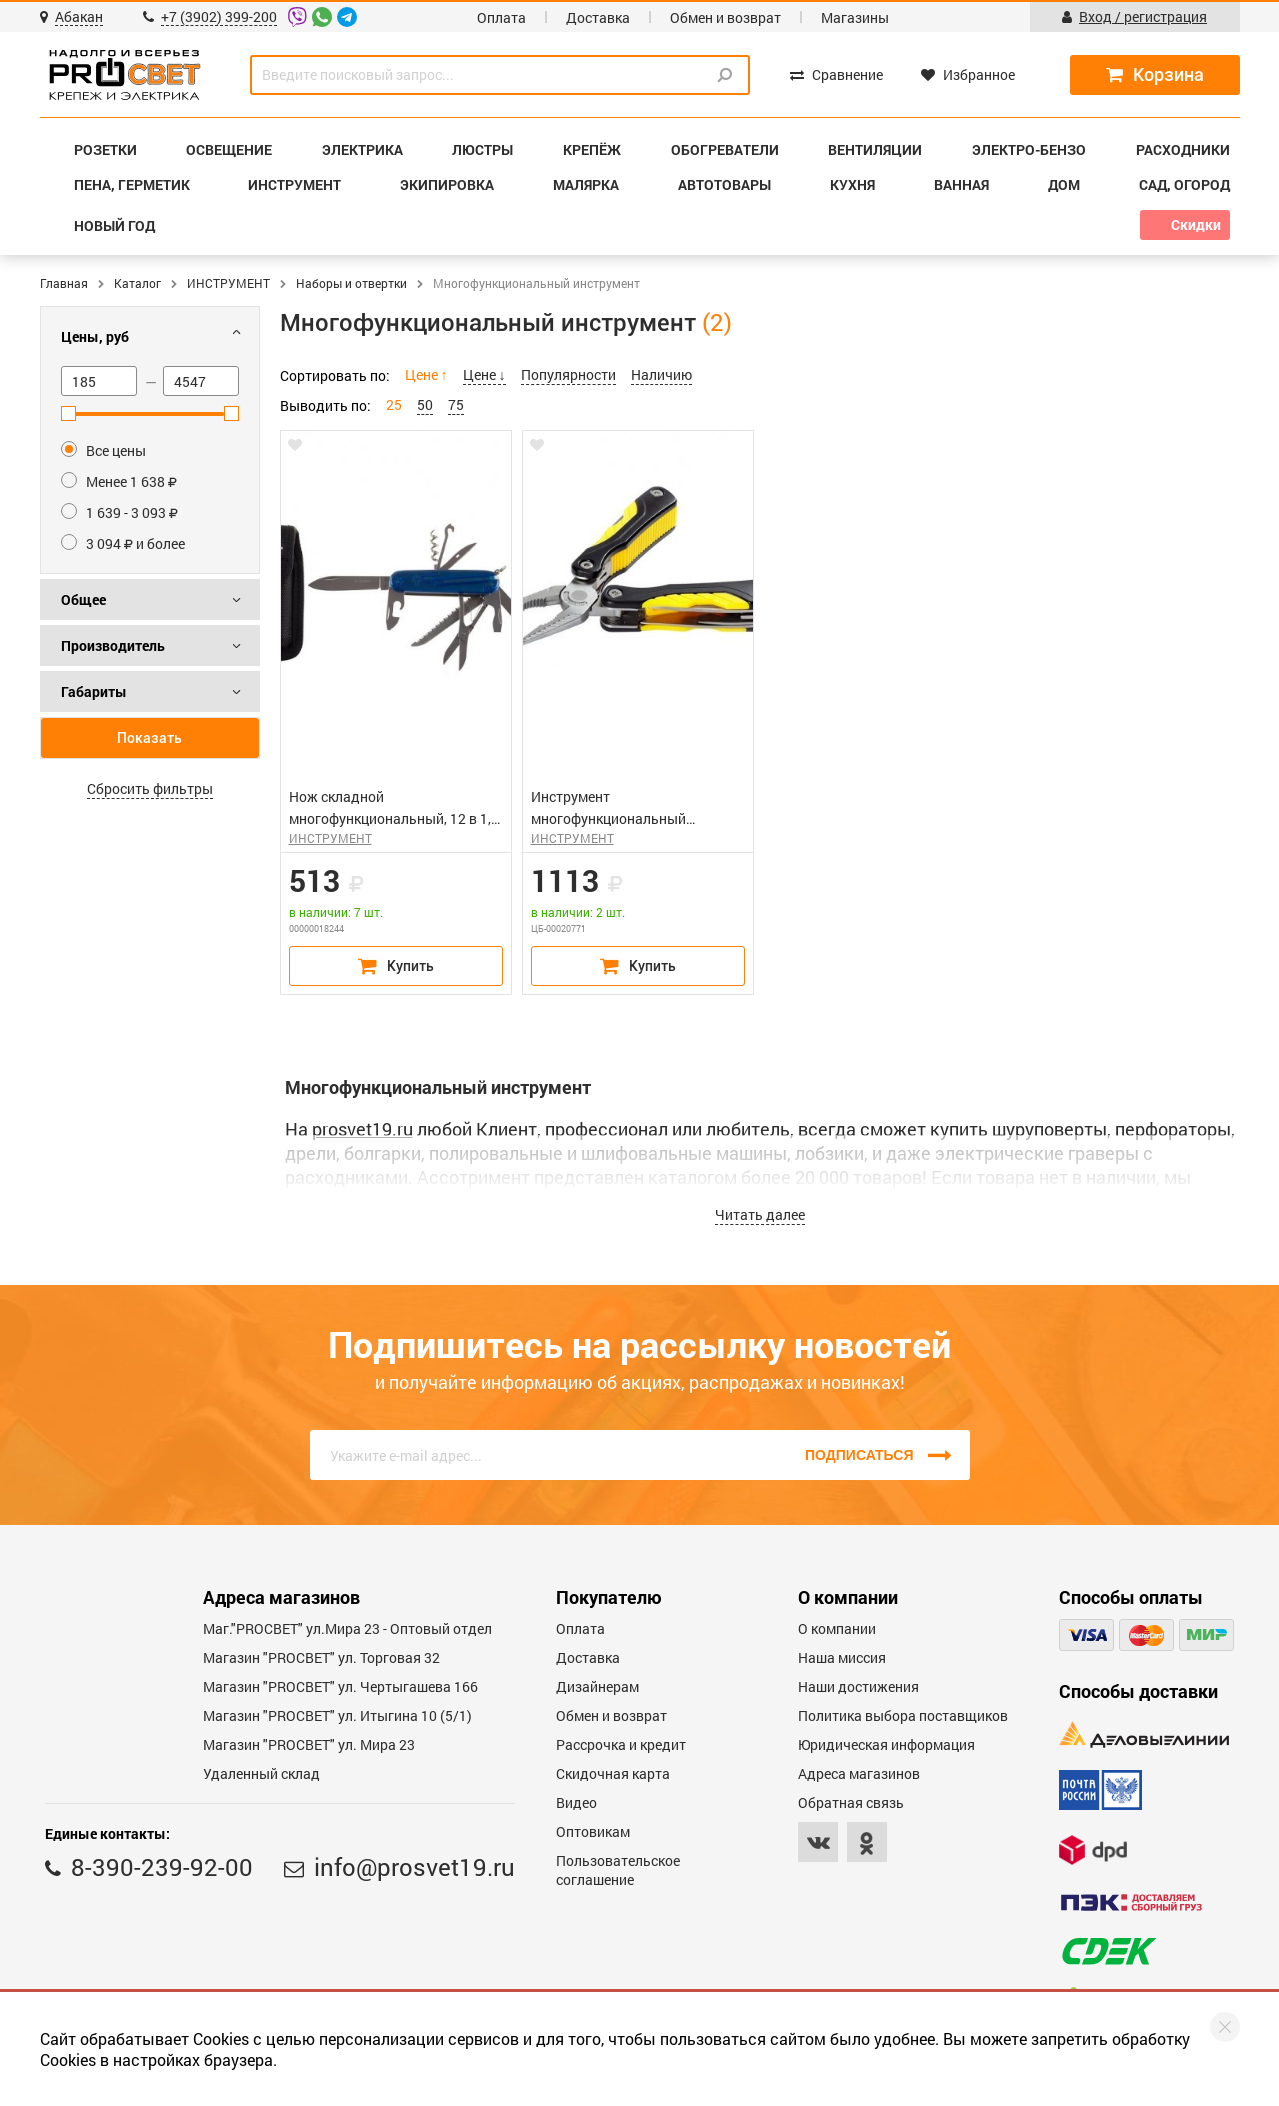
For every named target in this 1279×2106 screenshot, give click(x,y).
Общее (83, 599)
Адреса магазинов (859, 1773)
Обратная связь (851, 1802)
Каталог (137, 283)
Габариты (94, 691)
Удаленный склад (261, 1773)
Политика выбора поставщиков (903, 1715)
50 (425, 404)
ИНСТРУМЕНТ (228, 283)
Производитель (113, 645)
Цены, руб (95, 336)
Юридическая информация (886, 1744)
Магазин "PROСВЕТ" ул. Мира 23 (309, 1744)
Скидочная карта (613, 1773)
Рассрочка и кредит (621, 1744)
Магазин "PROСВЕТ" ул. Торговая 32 (321, 1657)
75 (456, 404)
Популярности (568, 374)
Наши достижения (858, 1686)
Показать (149, 738)
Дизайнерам (597, 1686)
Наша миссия (842, 1657)
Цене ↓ (484, 374)
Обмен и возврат (725, 17)
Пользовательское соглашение (618, 1870)
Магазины (855, 17)
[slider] (68, 413)
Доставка (598, 17)
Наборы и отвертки (351, 283)
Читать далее (760, 1214)
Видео (576, 1802)
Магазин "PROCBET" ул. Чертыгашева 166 (340, 1686)
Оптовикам (593, 1831)
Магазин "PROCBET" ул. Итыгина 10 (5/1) (337, 1715)
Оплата (501, 17)
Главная (64, 283)
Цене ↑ (426, 374)
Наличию (661, 374)
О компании (837, 1628)
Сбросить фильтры (150, 788)
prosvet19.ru (362, 1129)
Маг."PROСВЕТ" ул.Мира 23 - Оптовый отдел (347, 1628)
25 (394, 404)
